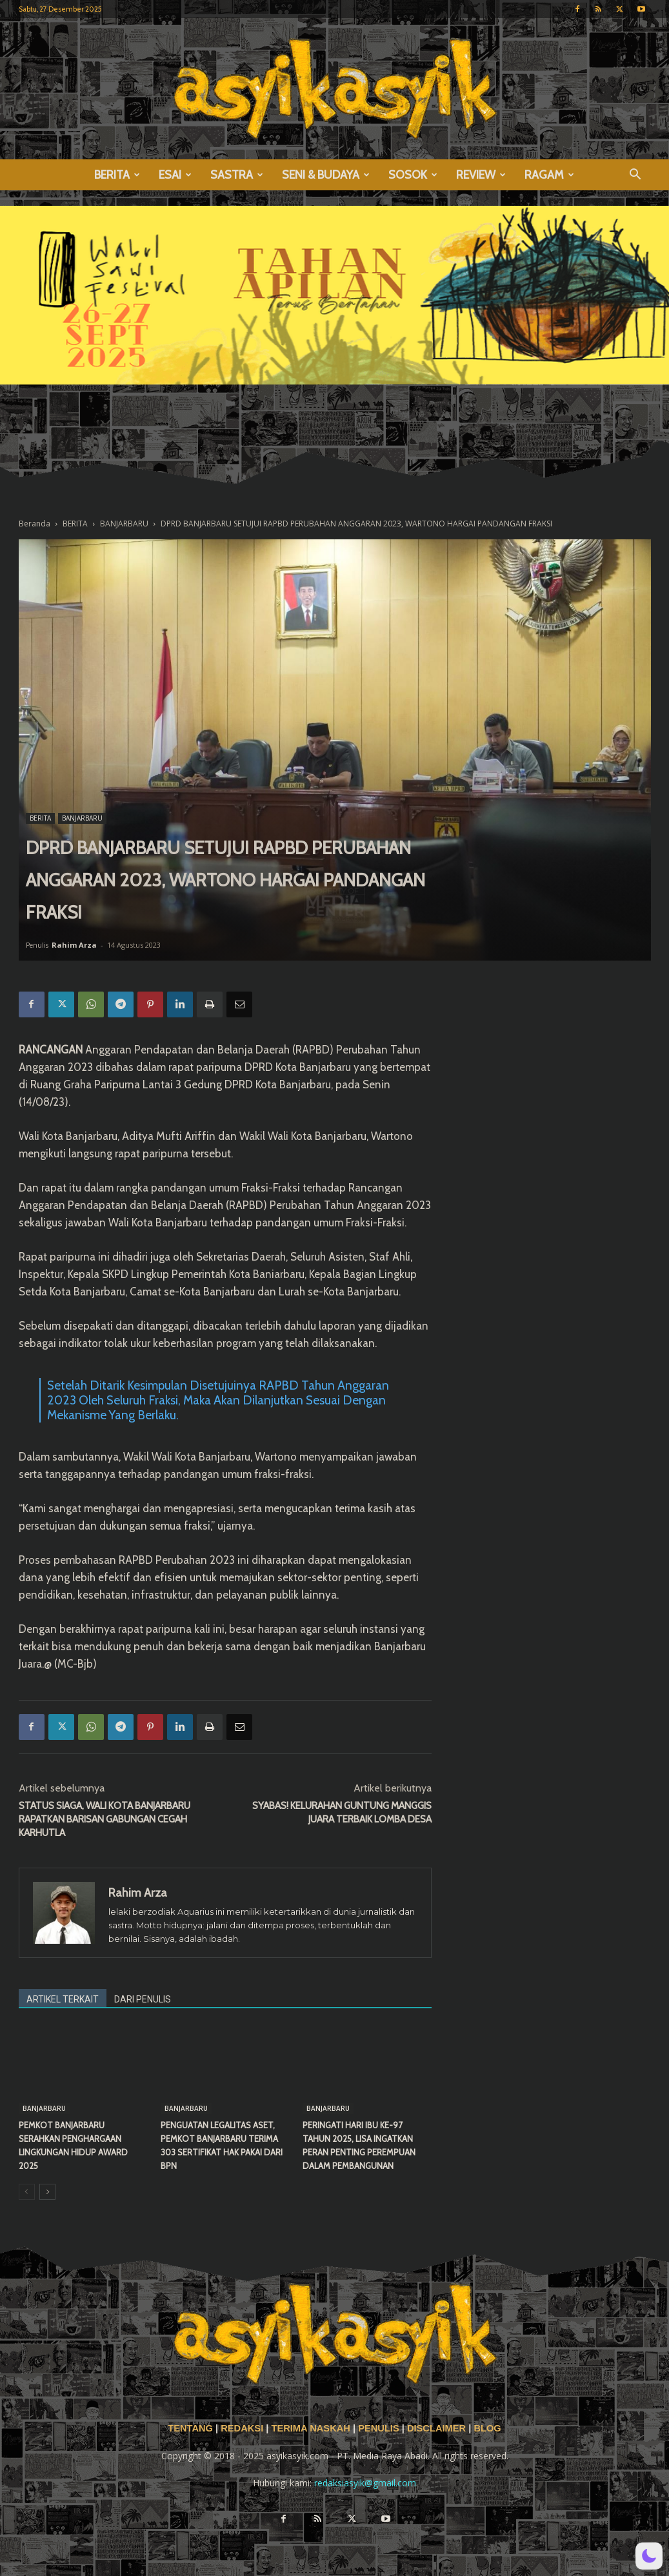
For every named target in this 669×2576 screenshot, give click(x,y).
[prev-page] (27, 2192)
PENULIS (380, 2428)
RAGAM (549, 175)
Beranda (34, 523)
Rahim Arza (74, 945)
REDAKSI (242, 2428)
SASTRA (236, 175)
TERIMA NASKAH (311, 2428)
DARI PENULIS (142, 1999)
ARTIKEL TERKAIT (62, 1999)
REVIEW (481, 175)
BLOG (487, 2428)
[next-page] (47, 2192)
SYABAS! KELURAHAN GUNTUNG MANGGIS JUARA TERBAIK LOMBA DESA (342, 1812)
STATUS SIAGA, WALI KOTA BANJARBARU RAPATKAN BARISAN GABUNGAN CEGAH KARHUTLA (104, 1819)
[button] (635, 176)
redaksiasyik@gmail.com (365, 2483)
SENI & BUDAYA (326, 175)
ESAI (175, 175)
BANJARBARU (124, 523)
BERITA (117, 175)
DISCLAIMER (436, 2428)
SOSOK (412, 175)
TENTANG (191, 2428)
